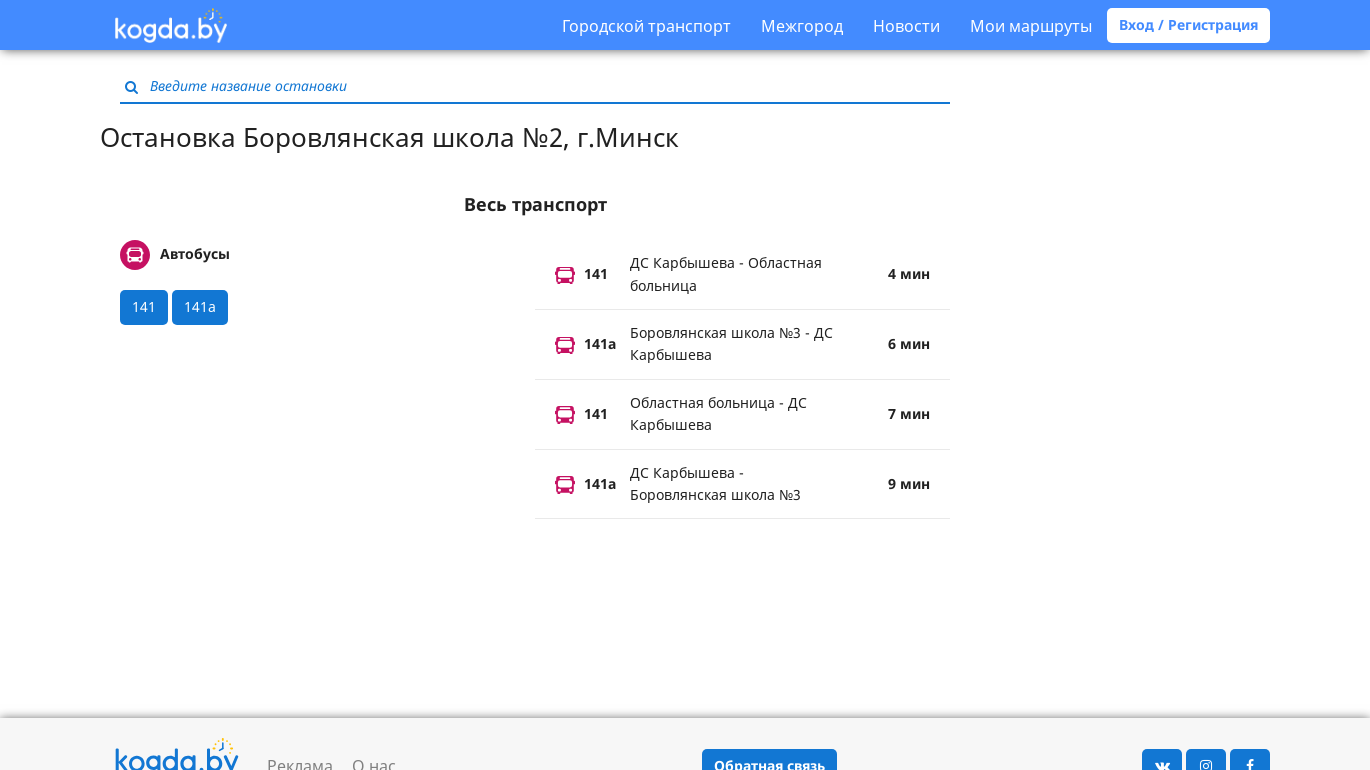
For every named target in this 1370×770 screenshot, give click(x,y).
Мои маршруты (1031, 26)
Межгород (802, 26)
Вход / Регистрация (1188, 24)
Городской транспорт (646, 26)
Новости (906, 26)
